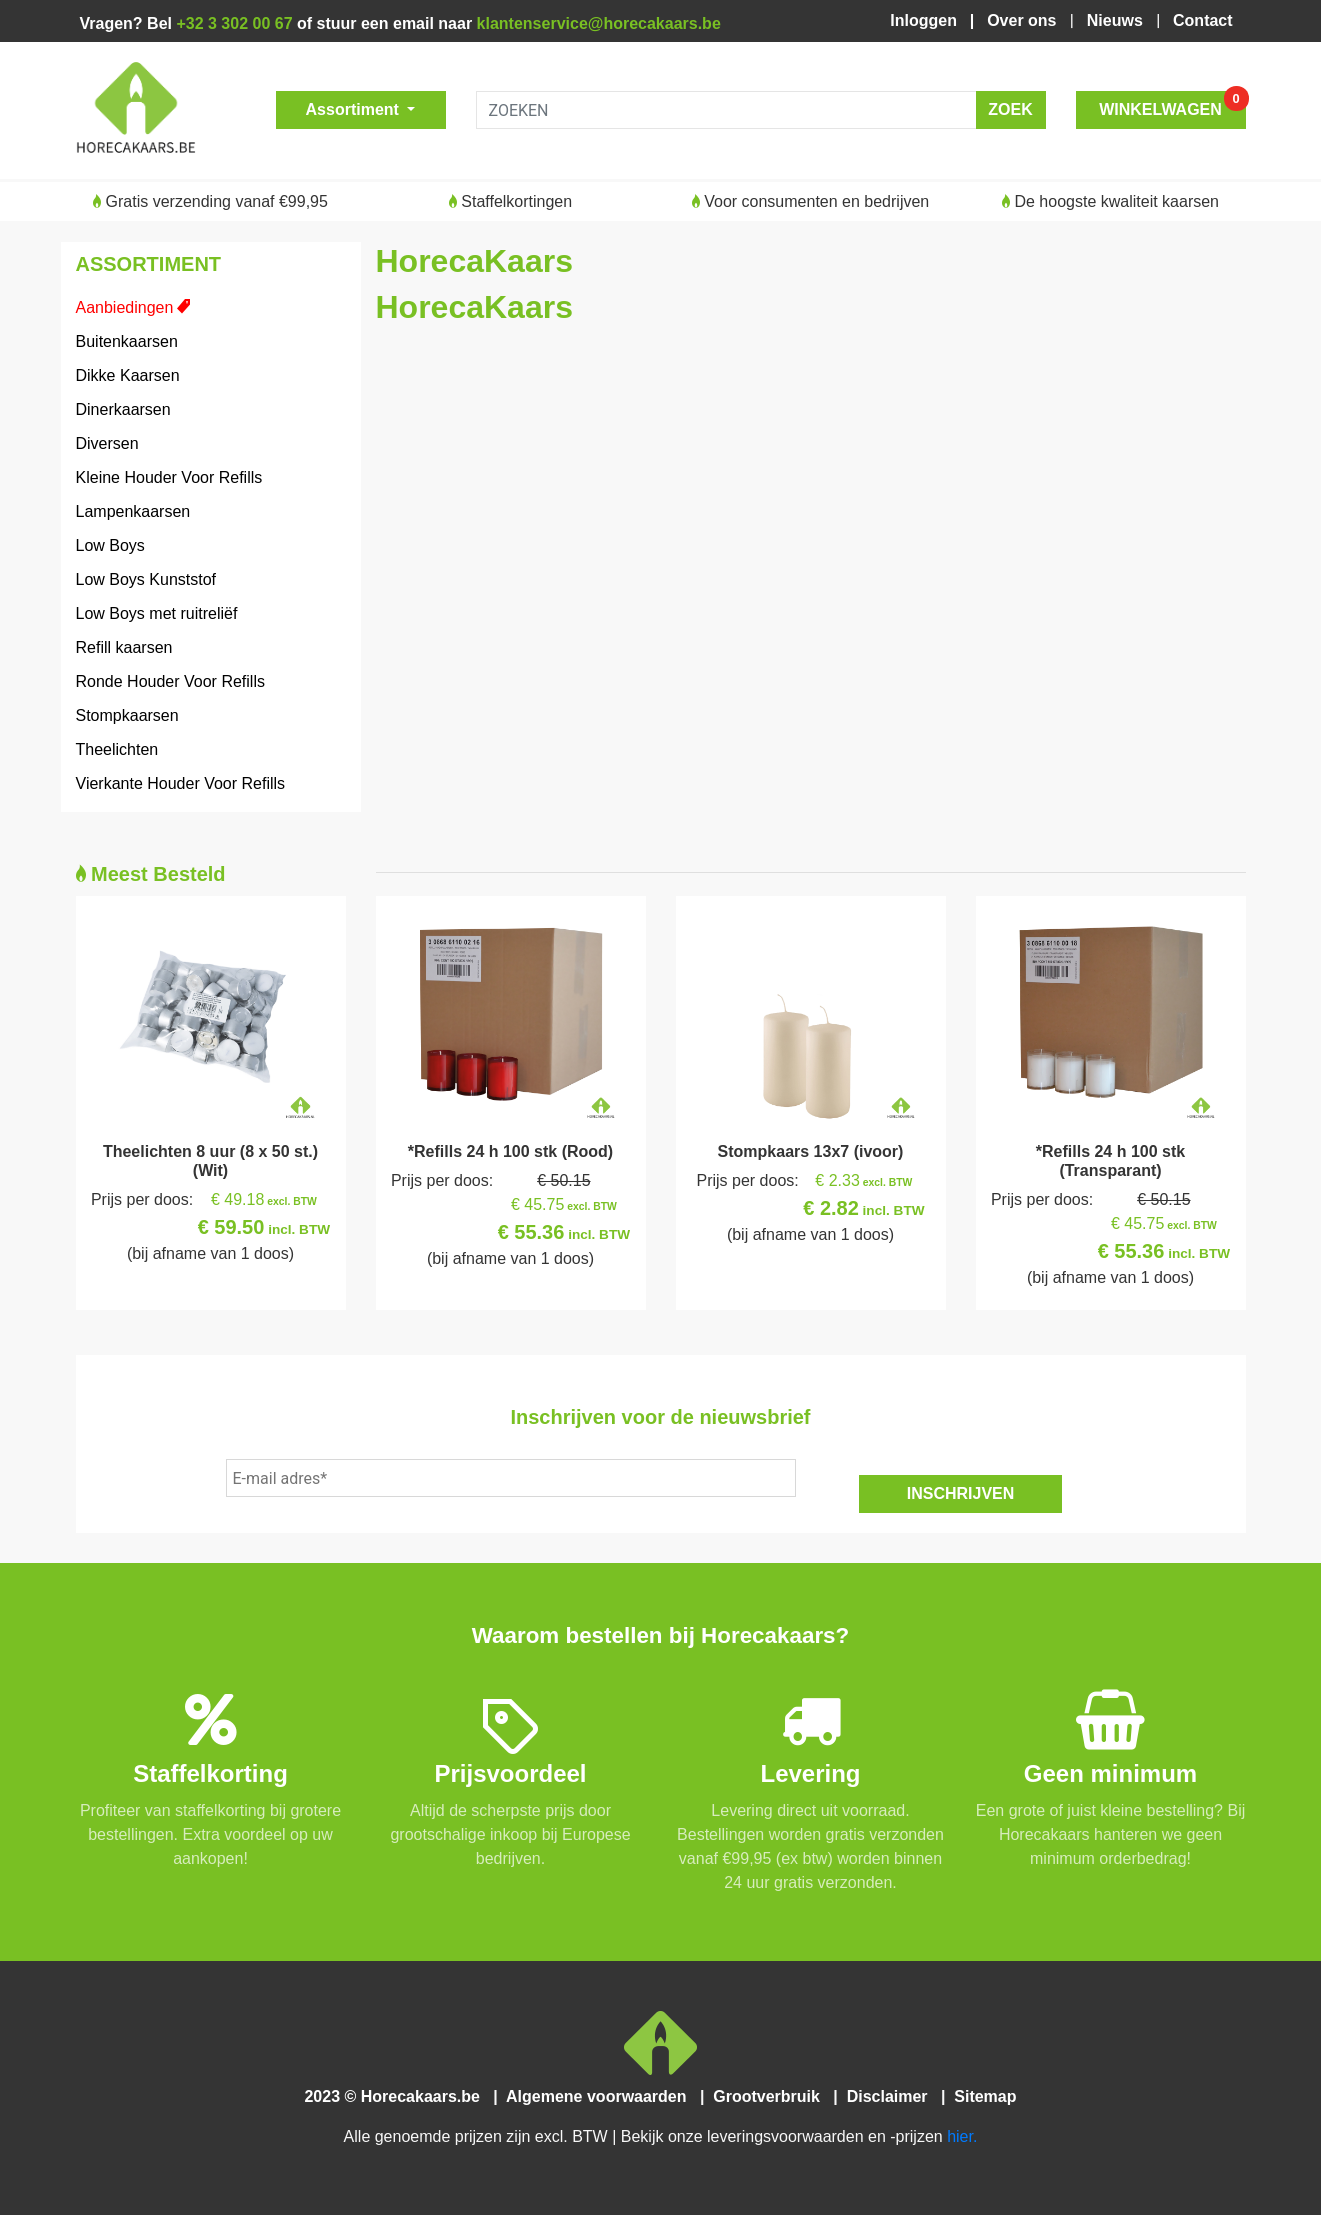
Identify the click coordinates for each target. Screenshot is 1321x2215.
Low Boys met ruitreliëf (157, 613)
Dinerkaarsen (123, 409)
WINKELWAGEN (1172, 104)
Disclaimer (891, 2096)
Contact (1202, 20)
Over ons (1024, 20)
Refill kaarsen (124, 647)
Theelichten (117, 749)
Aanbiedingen (125, 307)
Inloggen (928, 20)
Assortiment (355, 109)
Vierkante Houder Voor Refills (181, 783)
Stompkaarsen (127, 715)
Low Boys (110, 545)
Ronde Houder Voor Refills (170, 681)
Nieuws (1117, 20)
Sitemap (983, 2096)
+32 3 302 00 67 (234, 23)
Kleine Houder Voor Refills (169, 477)
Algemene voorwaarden (601, 2096)
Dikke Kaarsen (128, 375)
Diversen (107, 443)
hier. (962, 2136)
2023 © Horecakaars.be (398, 2096)
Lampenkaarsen (133, 511)
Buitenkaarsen (127, 341)
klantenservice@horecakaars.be (599, 23)
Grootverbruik (771, 2096)
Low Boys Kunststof (146, 579)
